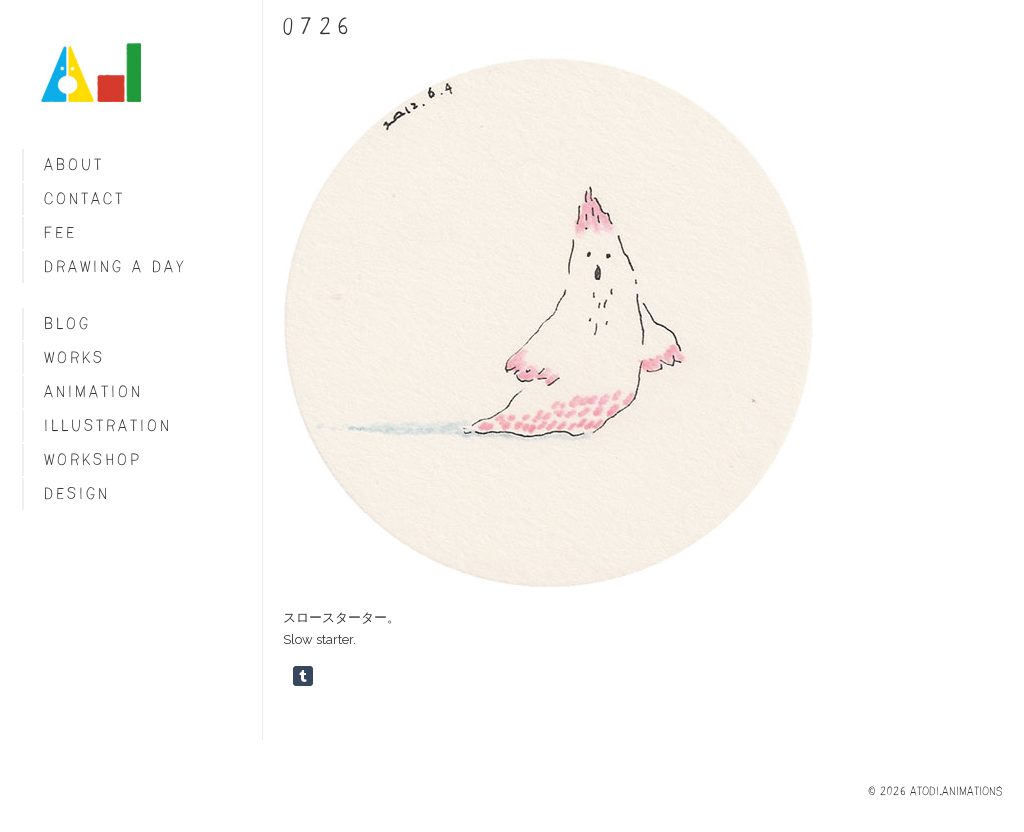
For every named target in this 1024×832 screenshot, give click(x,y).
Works (74, 357)
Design (77, 493)
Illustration (108, 425)
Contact (84, 198)
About (74, 164)
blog (67, 323)
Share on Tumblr (303, 676)
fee (60, 232)
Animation (93, 391)
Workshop (93, 459)
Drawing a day (115, 266)
